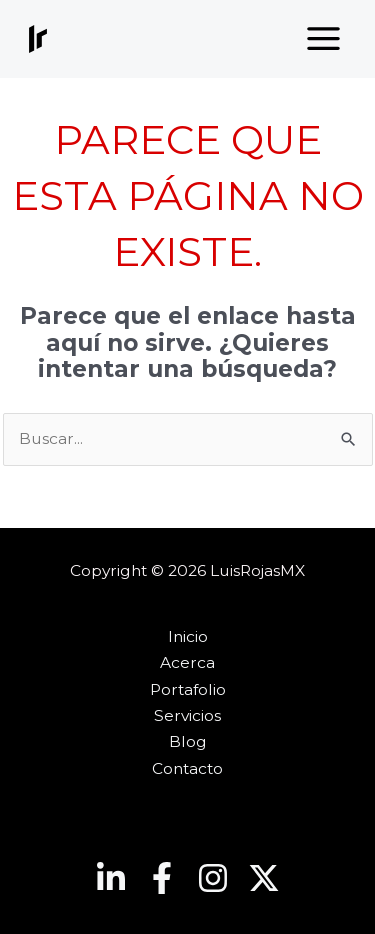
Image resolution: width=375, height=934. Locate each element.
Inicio (188, 636)
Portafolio (188, 689)
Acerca (187, 662)
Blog (188, 741)
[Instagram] (213, 878)
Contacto (187, 768)
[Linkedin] (111, 878)
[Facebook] (162, 878)
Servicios (187, 715)
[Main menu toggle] (324, 39)
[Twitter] (264, 878)
